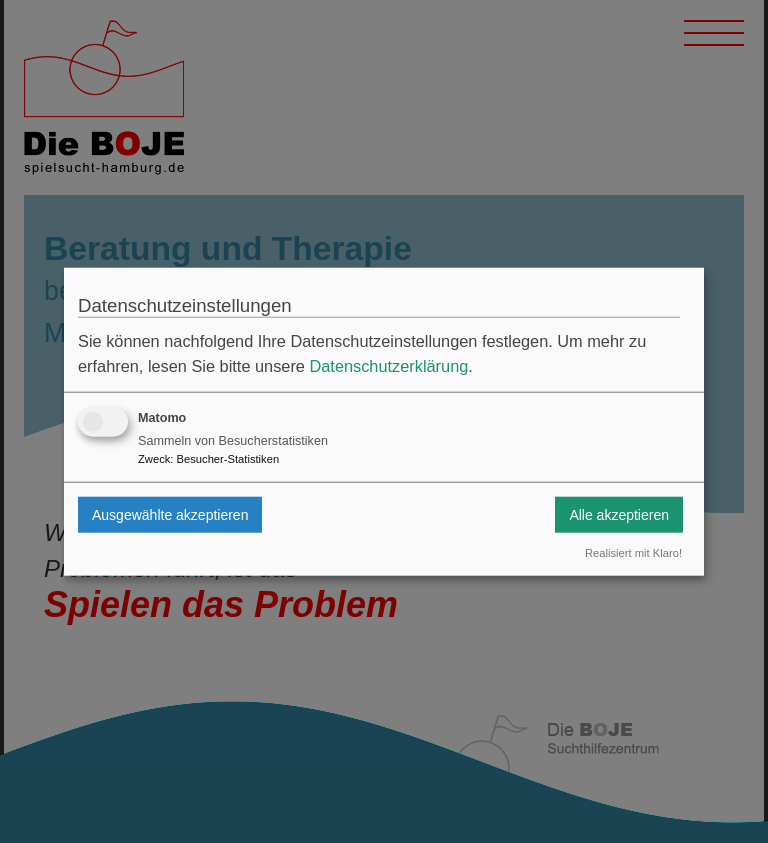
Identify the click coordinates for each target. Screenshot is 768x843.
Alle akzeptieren (619, 514)
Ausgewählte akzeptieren (170, 514)
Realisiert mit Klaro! (633, 553)
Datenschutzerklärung (388, 366)
